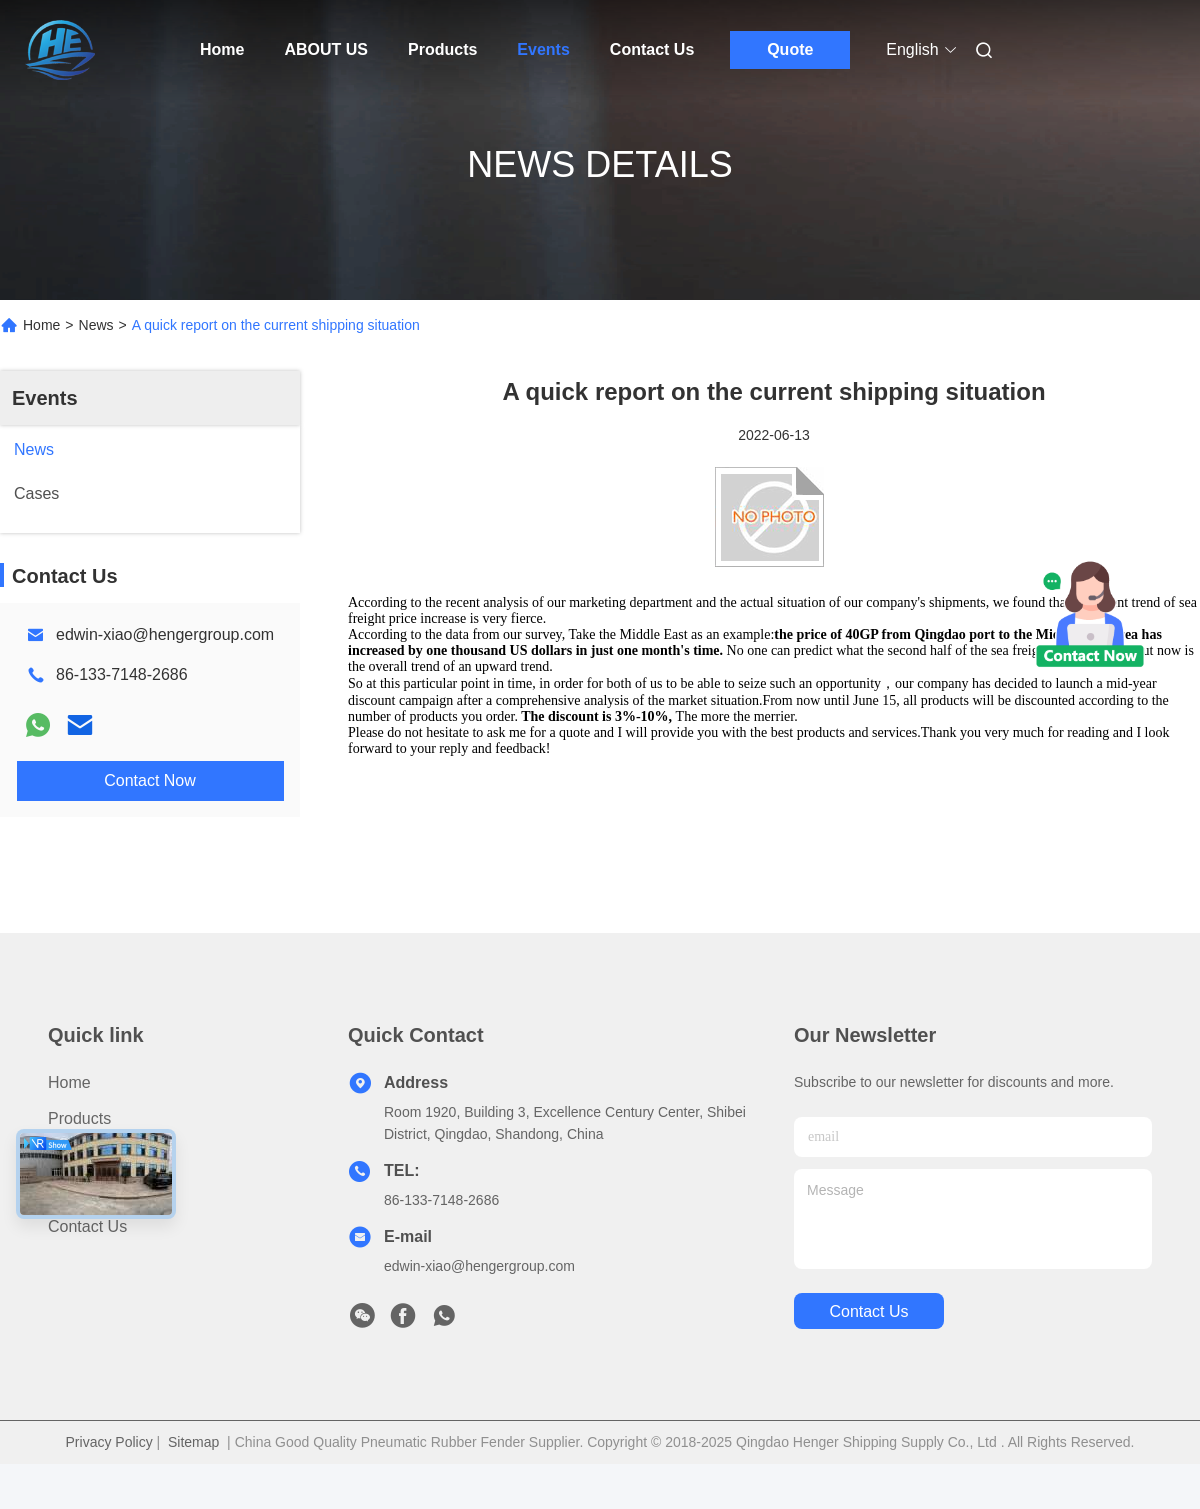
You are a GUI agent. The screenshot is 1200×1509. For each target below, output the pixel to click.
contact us (868, 1311)
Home (222, 49)
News (96, 325)
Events (543, 49)
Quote (790, 49)
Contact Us (652, 49)
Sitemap (193, 1442)
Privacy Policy (109, 1442)
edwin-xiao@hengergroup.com (165, 634)
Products (442, 49)
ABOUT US (326, 49)
